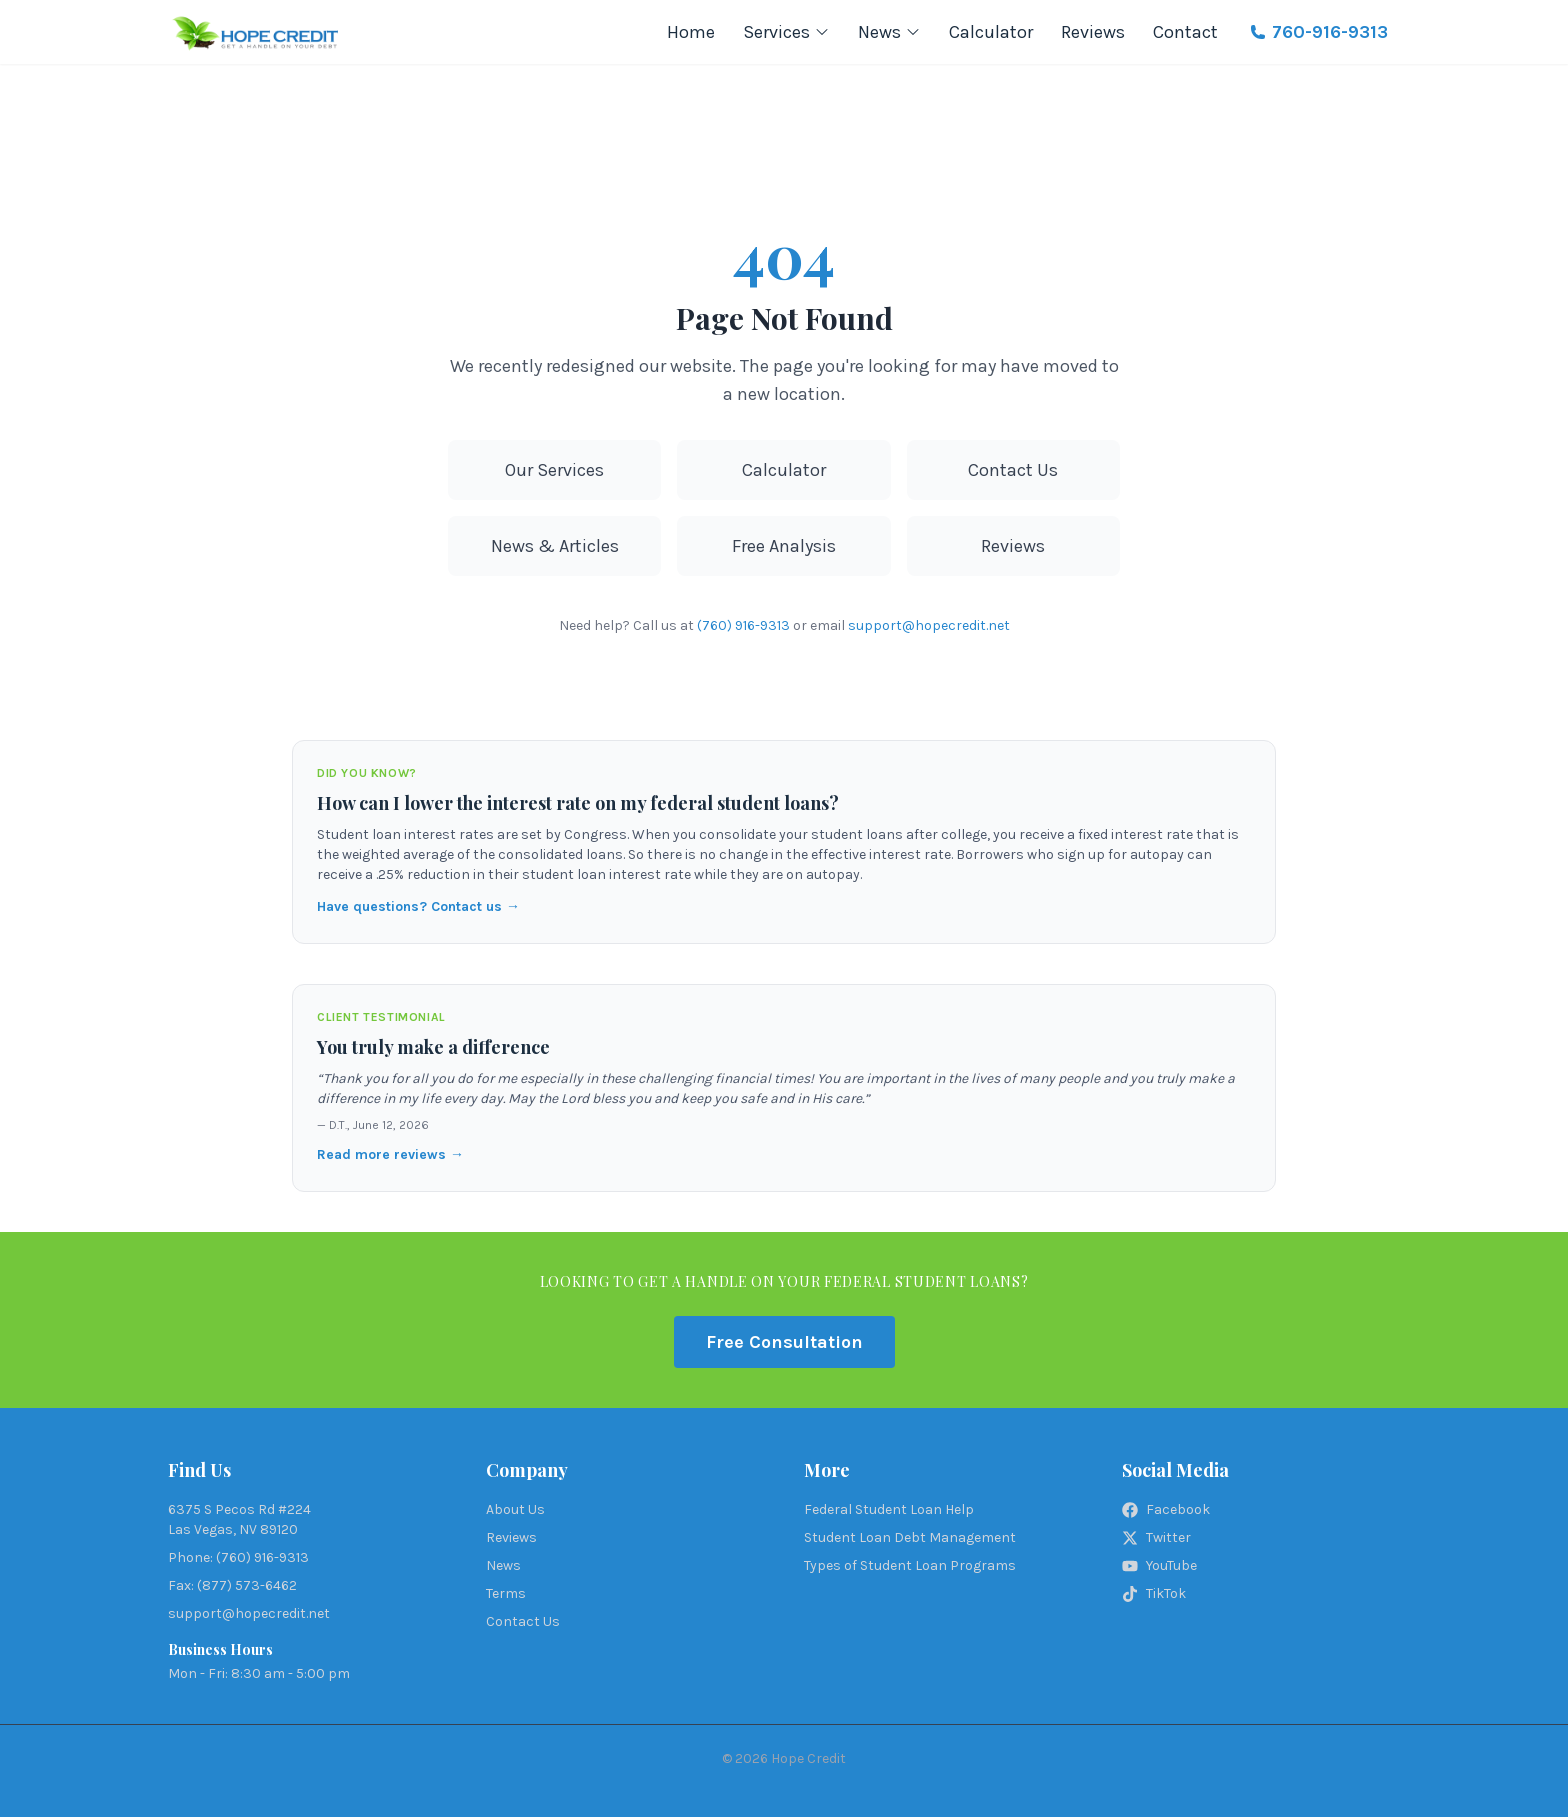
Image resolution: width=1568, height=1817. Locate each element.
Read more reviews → (390, 1154)
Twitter (1156, 1537)
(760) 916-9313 (743, 625)
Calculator (991, 32)
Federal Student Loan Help (889, 1509)
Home (691, 32)
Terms (506, 1593)
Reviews (1093, 32)
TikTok (1154, 1593)
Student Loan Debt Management (910, 1537)
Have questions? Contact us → (418, 906)
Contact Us (1013, 470)
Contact (1185, 32)
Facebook (1166, 1509)
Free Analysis (784, 546)
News (889, 32)
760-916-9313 (1319, 32)
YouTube (1159, 1565)
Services (786, 32)
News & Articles (555, 546)
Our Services (554, 470)
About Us (515, 1509)
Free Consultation (784, 1342)
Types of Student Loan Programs (910, 1565)
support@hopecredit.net (929, 625)
